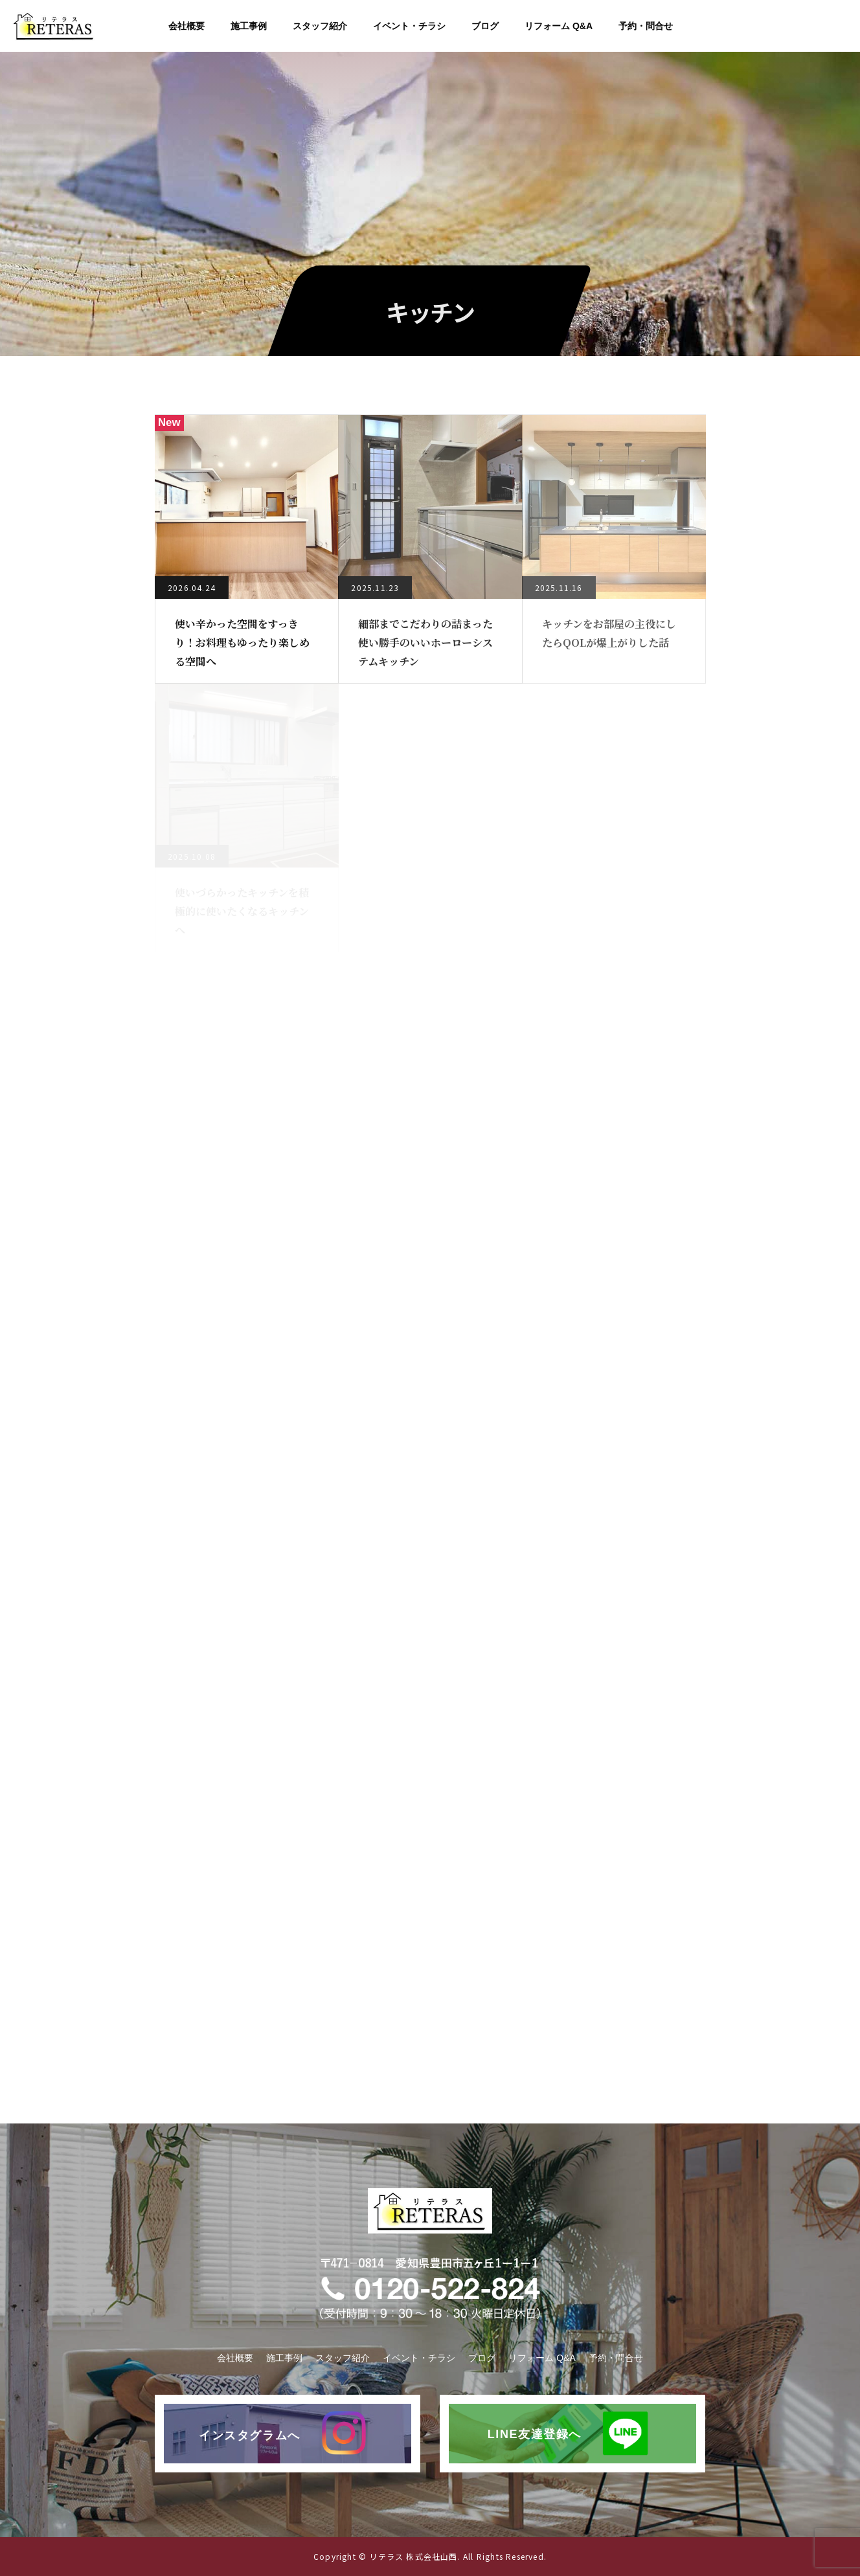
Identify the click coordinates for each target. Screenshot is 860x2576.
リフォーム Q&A (559, 26)
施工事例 (249, 26)
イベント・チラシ (409, 26)
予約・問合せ (645, 26)
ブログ (485, 26)
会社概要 (186, 26)
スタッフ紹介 (320, 26)
